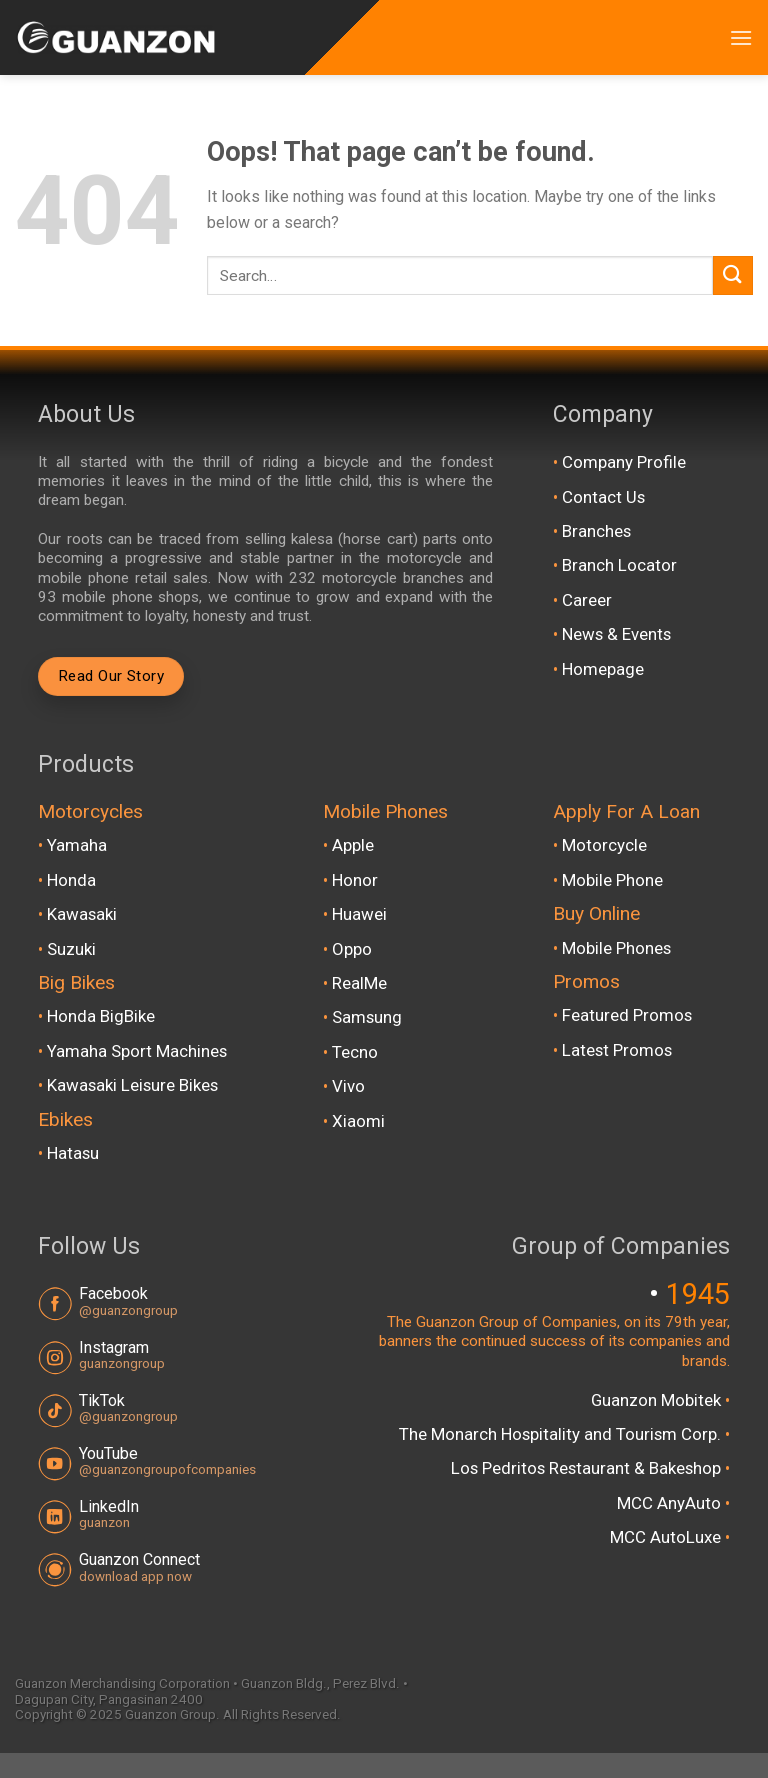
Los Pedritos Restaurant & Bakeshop (588, 1468)
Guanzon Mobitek (658, 1400)
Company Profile (624, 462)
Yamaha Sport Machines (137, 1051)
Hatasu (73, 1153)
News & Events (616, 634)
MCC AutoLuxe (667, 1537)
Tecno (355, 1052)
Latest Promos (617, 1050)
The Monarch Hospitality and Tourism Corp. (562, 1434)
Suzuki (71, 949)
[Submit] (733, 275)
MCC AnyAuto (671, 1503)
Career (587, 600)
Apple (353, 845)
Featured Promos (627, 1015)
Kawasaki (82, 914)
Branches (596, 531)
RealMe (359, 983)
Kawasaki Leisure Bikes (132, 1085)
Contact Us (603, 497)
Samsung (367, 1017)
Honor (355, 880)
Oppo (352, 949)
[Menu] (741, 37)
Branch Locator (619, 565)
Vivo (348, 1086)
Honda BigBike (101, 1016)
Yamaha (77, 845)
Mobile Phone (612, 880)
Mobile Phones (616, 948)
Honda (71, 880)
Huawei (359, 914)
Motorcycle (604, 845)
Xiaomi (358, 1121)
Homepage (603, 669)
